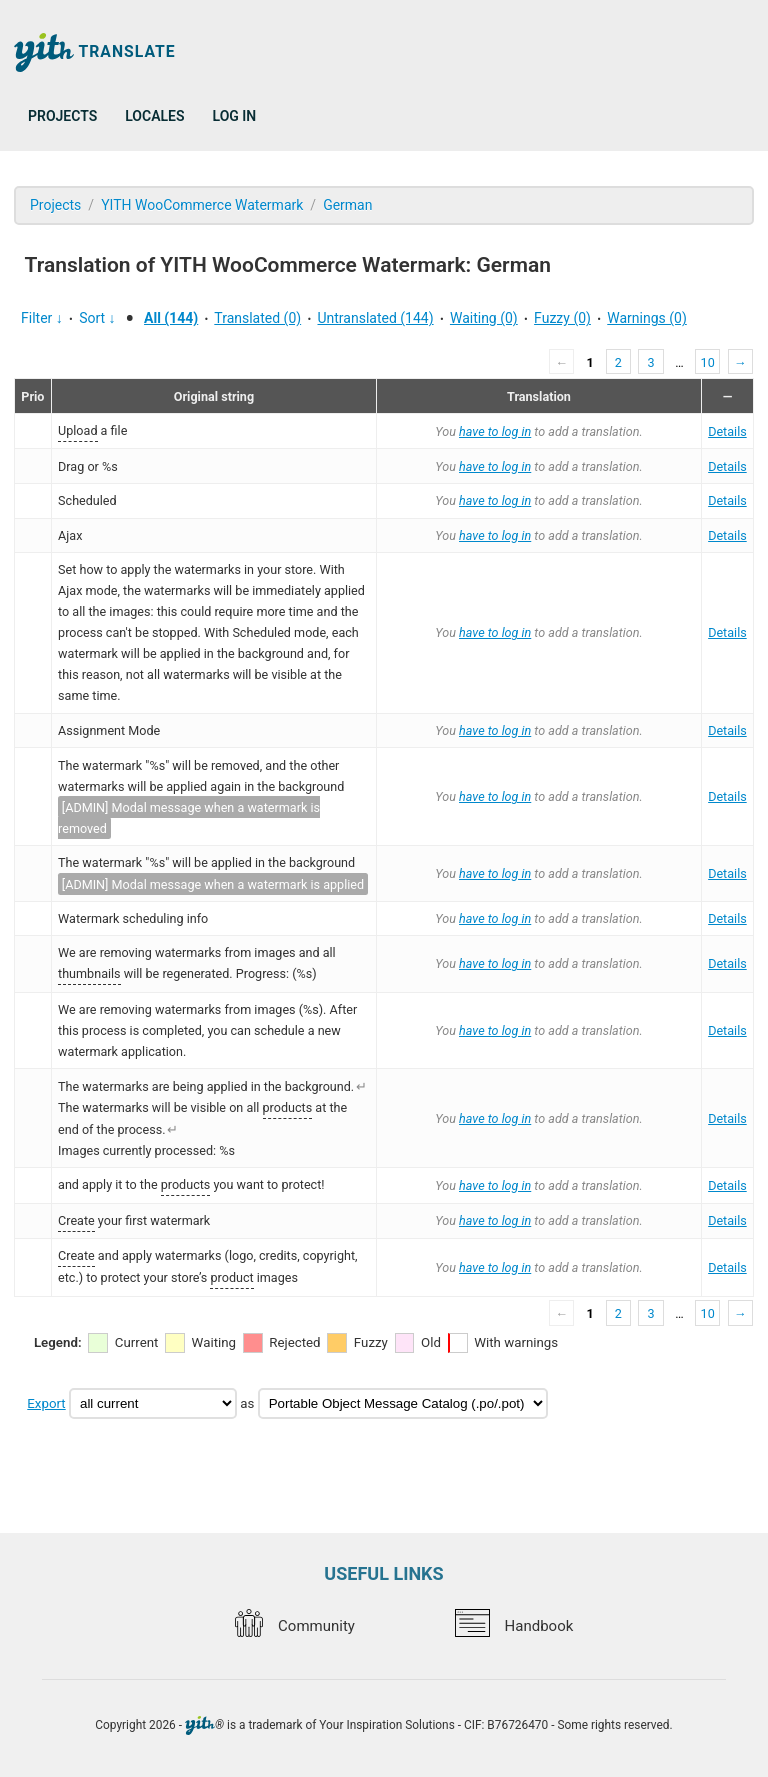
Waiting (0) (484, 318)
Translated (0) (257, 318)
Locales (154, 116)
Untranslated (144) (375, 318)
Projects (62, 116)
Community (295, 1626)
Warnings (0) (647, 318)
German (347, 205)
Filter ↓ (42, 318)
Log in (235, 116)
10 (708, 362)
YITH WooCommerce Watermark (202, 205)
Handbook (514, 1626)
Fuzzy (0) (562, 318)
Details (727, 431)
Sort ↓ (97, 318)
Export (46, 1403)
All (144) (171, 318)
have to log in (495, 431)
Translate (95, 52)
